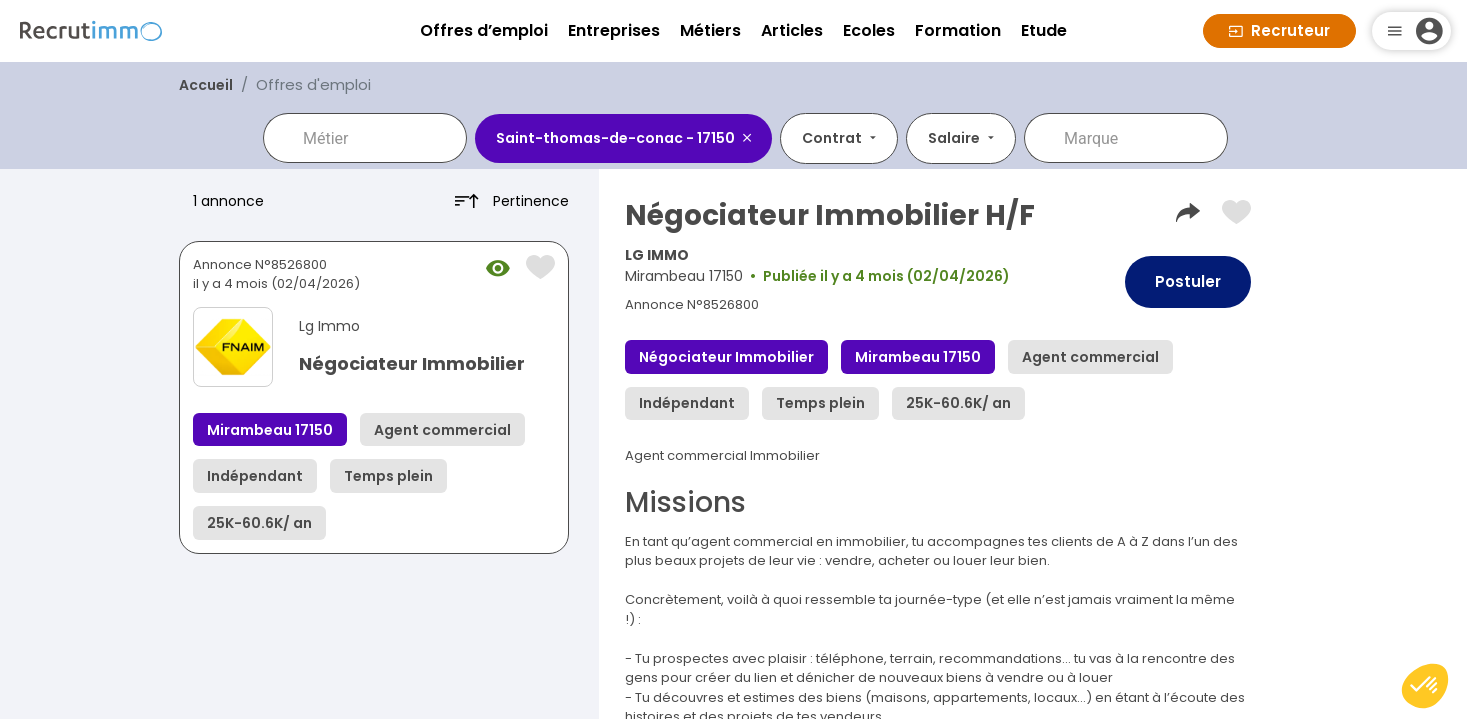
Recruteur (1279, 30)
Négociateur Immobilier (412, 363)
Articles (792, 30)
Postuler (1188, 281)
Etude (1044, 30)
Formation (958, 30)
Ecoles (869, 30)
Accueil (206, 85)
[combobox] (379, 138)
